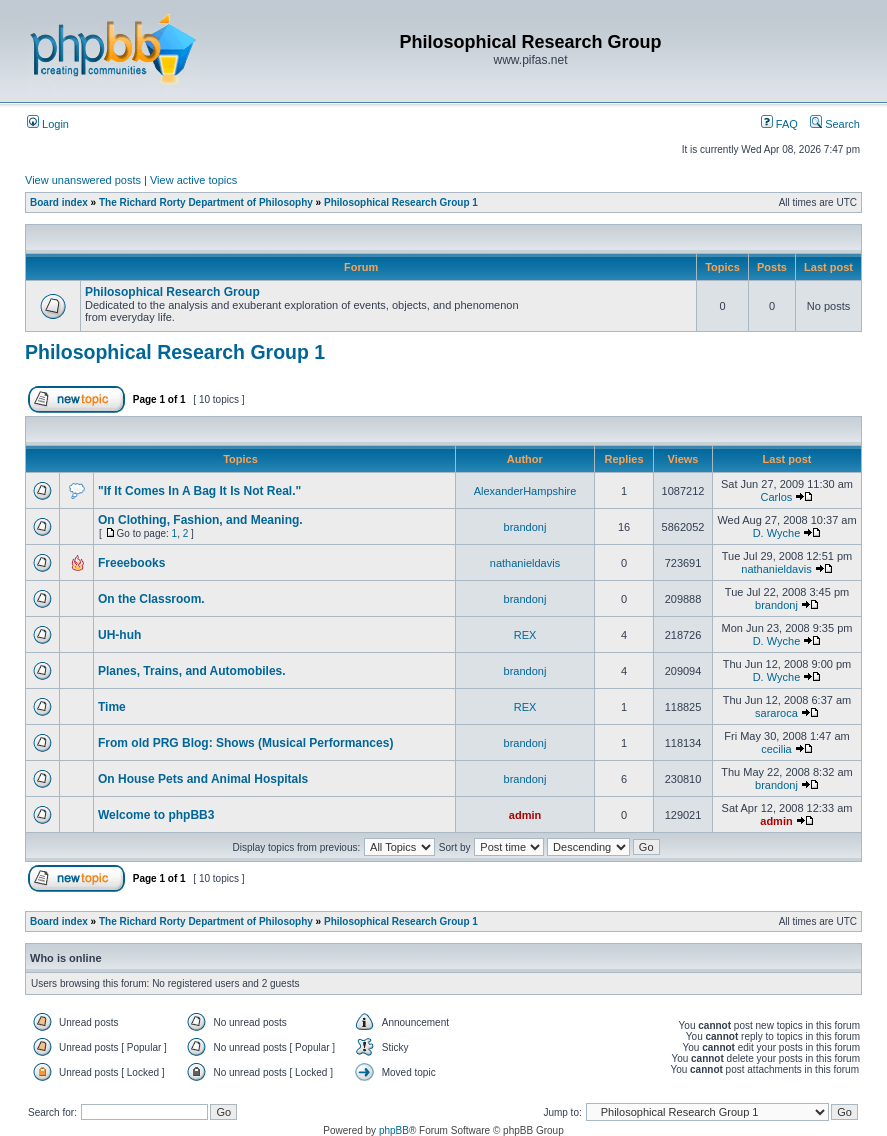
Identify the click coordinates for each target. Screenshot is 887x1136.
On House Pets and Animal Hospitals (203, 779)
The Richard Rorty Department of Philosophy (206, 202)
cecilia (776, 749)
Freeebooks (131, 563)
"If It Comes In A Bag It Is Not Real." (199, 491)
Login (48, 124)
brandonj (525, 527)
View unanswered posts (83, 180)
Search (835, 124)
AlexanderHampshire (525, 491)
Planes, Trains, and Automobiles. (192, 671)
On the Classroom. (151, 599)
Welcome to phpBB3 (156, 815)
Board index (59, 202)
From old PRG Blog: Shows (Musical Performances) (245, 743)
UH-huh (119, 635)
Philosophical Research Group (172, 292)
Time (112, 707)
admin (525, 815)
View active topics (193, 180)
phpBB (394, 1130)
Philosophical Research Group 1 (401, 202)
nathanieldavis (525, 563)
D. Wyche (777, 533)
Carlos (777, 497)
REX (525, 635)
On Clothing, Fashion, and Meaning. (200, 520)
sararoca (776, 713)
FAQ (779, 124)
